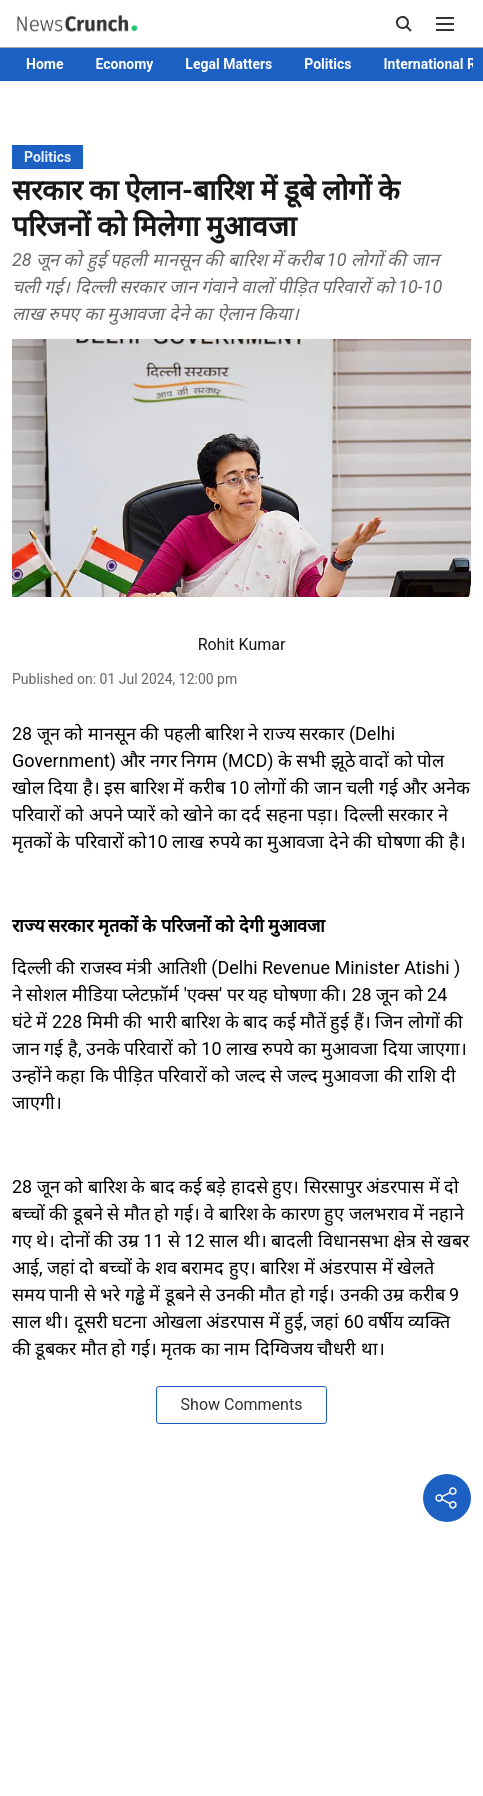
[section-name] (47, 156)
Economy (124, 64)
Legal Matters (228, 64)
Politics (327, 64)
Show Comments (242, 1404)
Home (44, 64)
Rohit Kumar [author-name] (242, 644)
